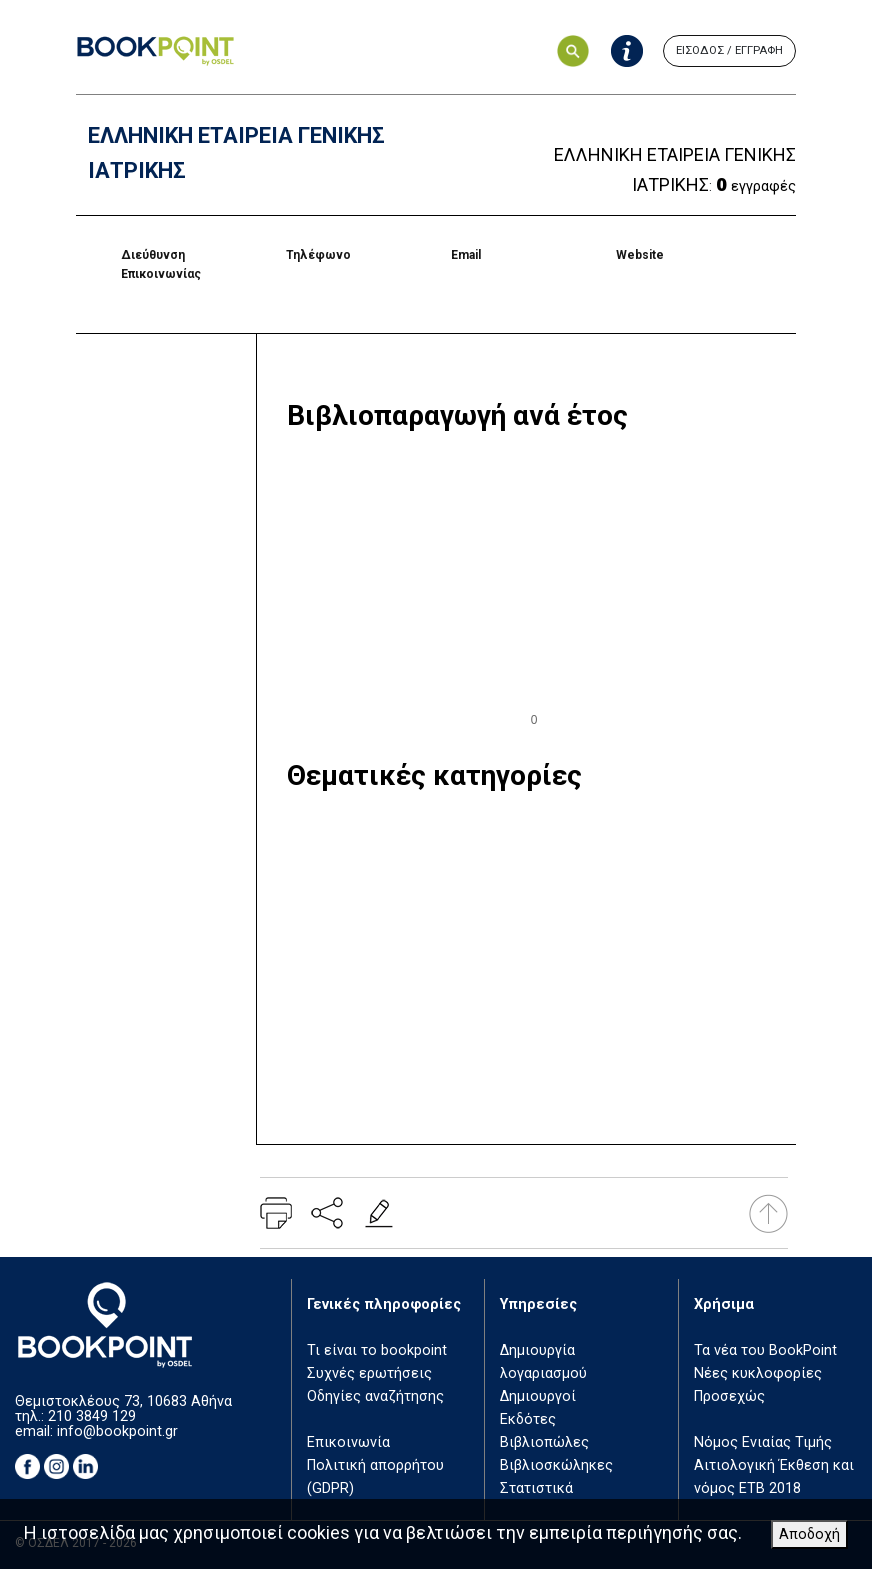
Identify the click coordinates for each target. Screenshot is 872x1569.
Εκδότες (528, 1419)
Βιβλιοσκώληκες (556, 1465)
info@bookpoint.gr (117, 1431)
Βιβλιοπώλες (544, 1442)
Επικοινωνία (348, 1442)
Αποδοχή (809, 1534)
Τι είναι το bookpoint (377, 1350)
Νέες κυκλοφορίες (758, 1373)
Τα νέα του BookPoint (765, 1350)
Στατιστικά (536, 1488)
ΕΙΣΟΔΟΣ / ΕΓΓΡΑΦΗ (729, 50)
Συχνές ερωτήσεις (369, 1373)
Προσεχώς (729, 1396)
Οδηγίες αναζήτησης (375, 1396)
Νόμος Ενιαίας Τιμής (763, 1442)
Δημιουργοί (538, 1396)
